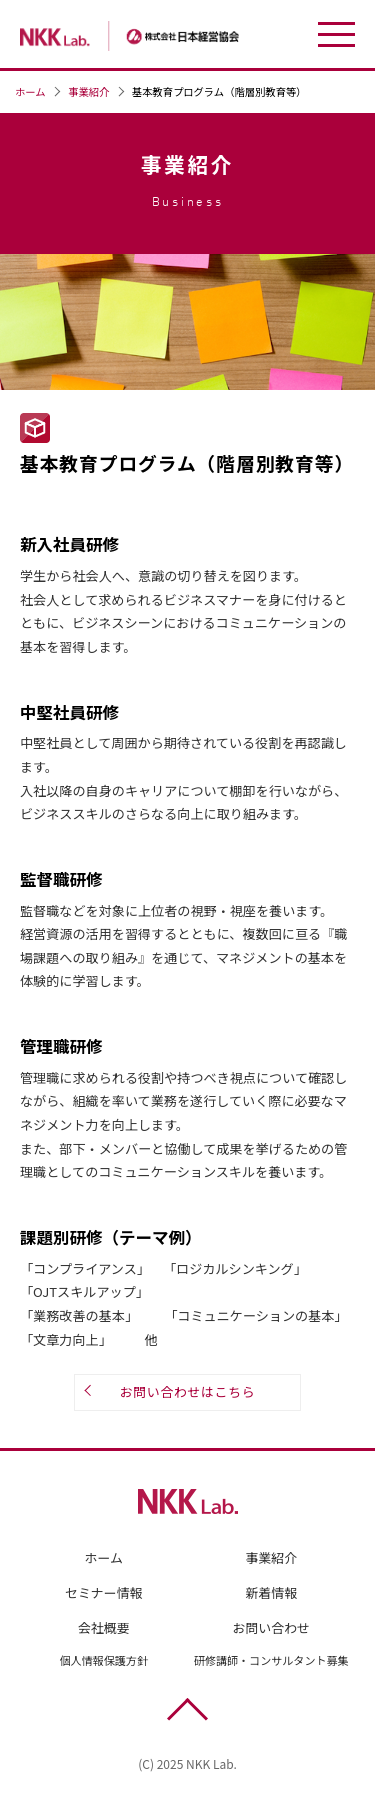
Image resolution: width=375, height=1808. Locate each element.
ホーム (30, 91)
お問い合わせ (271, 1627)
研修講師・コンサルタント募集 (271, 1661)
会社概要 (104, 1627)
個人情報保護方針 (104, 1661)
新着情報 (271, 1593)
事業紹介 (88, 91)
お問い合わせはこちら (188, 1392)
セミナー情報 (103, 1593)
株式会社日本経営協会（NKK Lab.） (155, 36)
